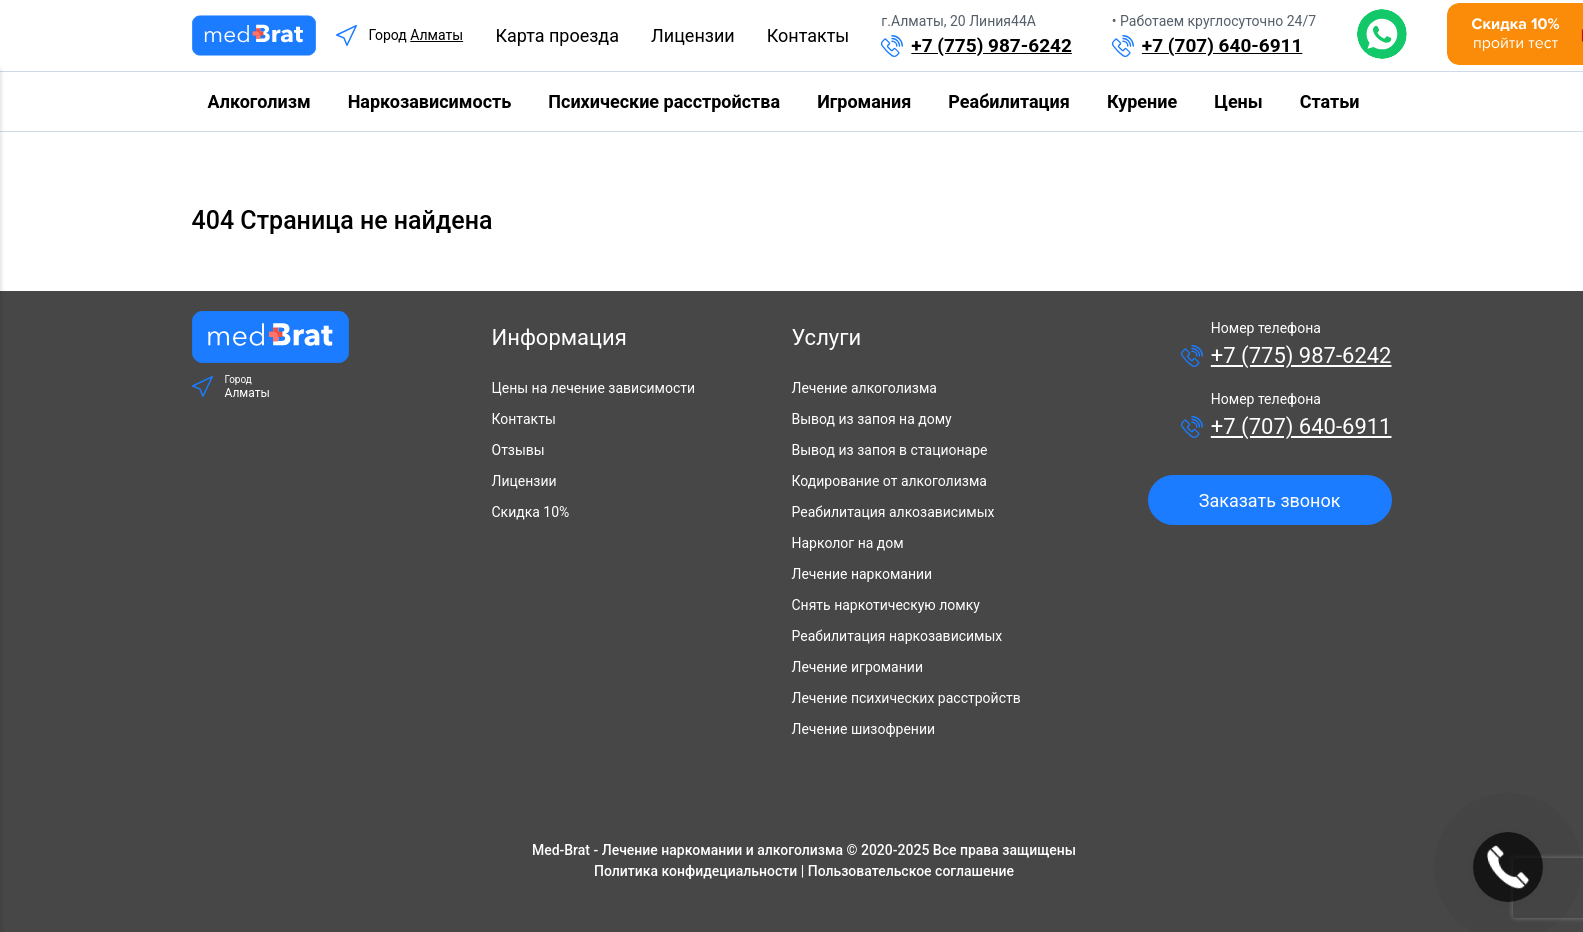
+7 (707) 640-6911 (1222, 45)
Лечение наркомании (862, 574)
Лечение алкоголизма (864, 388)
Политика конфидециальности (695, 871)
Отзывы (518, 450)
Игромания (864, 101)
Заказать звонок (1270, 500)
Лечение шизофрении (864, 729)
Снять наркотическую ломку (886, 605)
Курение (1142, 101)
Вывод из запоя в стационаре (890, 450)
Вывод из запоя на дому (872, 419)
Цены (1238, 101)
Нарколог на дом (848, 543)
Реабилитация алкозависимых (893, 512)
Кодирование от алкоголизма (889, 481)
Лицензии (693, 35)
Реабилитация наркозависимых (897, 636)
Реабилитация (1008, 101)
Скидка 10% (531, 512)
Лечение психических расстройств (906, 698)
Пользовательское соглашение (911, 871)
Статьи (1330, 101)
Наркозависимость (430, 101)
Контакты (808, 35)
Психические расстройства (664, 101)
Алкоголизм (259, 101)
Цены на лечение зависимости (594, 388)
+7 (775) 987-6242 (991, 45)
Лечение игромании (857, 667)
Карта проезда (557, 35)
